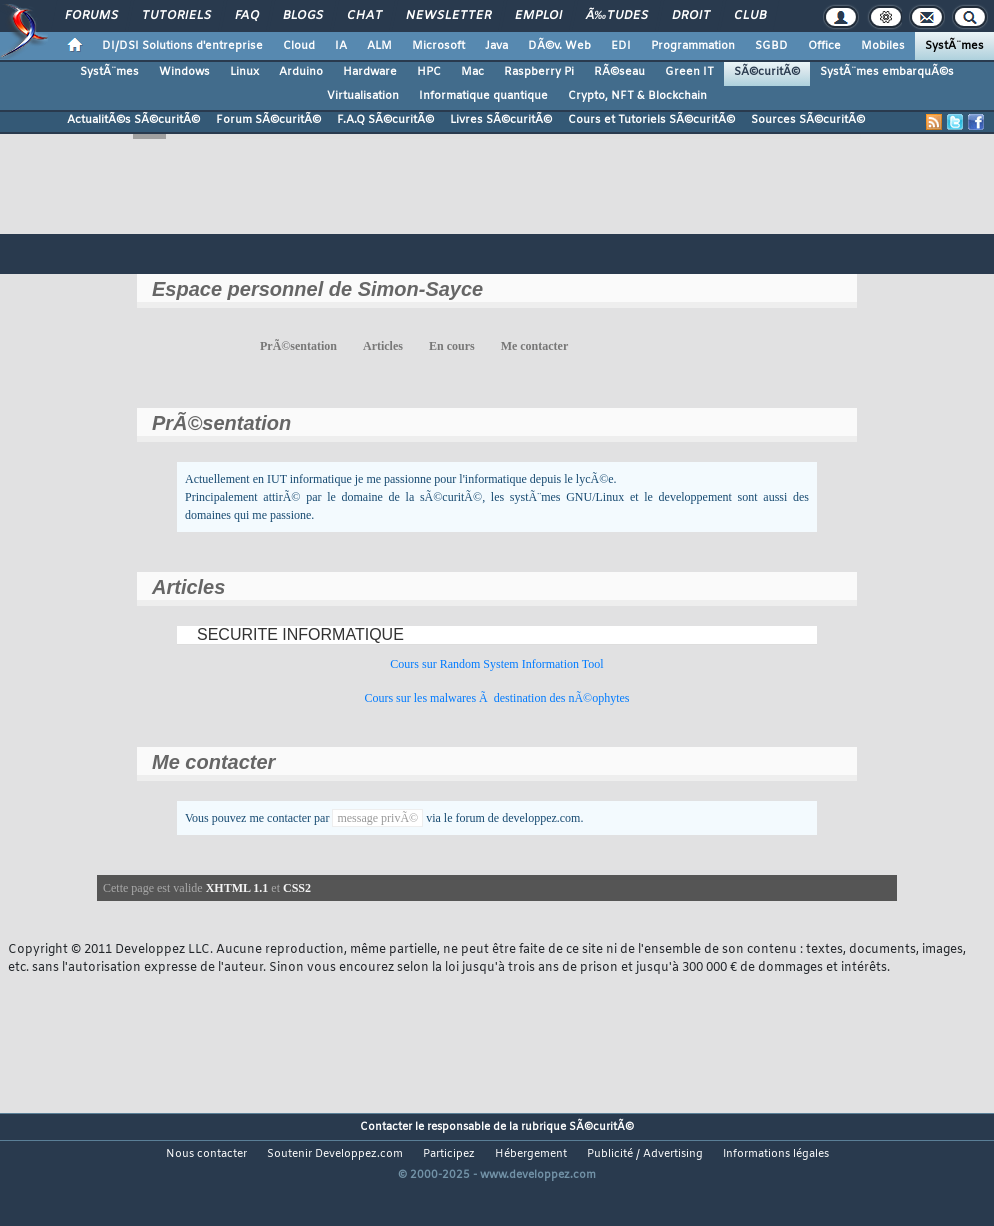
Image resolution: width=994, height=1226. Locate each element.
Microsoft (438, 46)
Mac (472, 72)
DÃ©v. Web (559, 46)
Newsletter (448, 16)
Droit (691, 16)
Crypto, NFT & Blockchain (637, 96)
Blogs (303, 16)
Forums (91, 16)
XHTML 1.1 (237, 888)
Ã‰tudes (617, 16)
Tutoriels (176, 16)
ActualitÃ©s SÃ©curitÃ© (133, 120)
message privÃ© (377, 818)
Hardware (370, 72)
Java (496, 46)
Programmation (693, 46)
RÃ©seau (619, 72)
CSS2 (297, 888)
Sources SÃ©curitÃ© (808, 120)
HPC (429, 72)
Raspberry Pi (539, 72)
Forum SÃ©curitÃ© (268, 120)
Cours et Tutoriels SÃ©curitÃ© (651, 120)
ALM (379, 46)
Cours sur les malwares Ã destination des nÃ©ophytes (496, 698)
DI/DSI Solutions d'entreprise (182, 46)
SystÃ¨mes (954, 46)
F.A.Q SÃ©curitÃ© (385, 120)
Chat (364, 16)
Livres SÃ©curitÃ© (501, 120)
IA (341, 46)
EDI (621, 46)
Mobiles (883, 46)
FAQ (247, 16)
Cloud (299, 46)
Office (824, 46)
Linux (244, 72)
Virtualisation (363, 96)
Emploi (538, 16)
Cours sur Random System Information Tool (496, 664)
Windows (184, 72)
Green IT (689, 72)
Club (750, 16)
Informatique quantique (483, 96)
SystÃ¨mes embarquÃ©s (887, 72)
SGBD (771, 46)
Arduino (301, 72)
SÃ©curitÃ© (767, 72)
